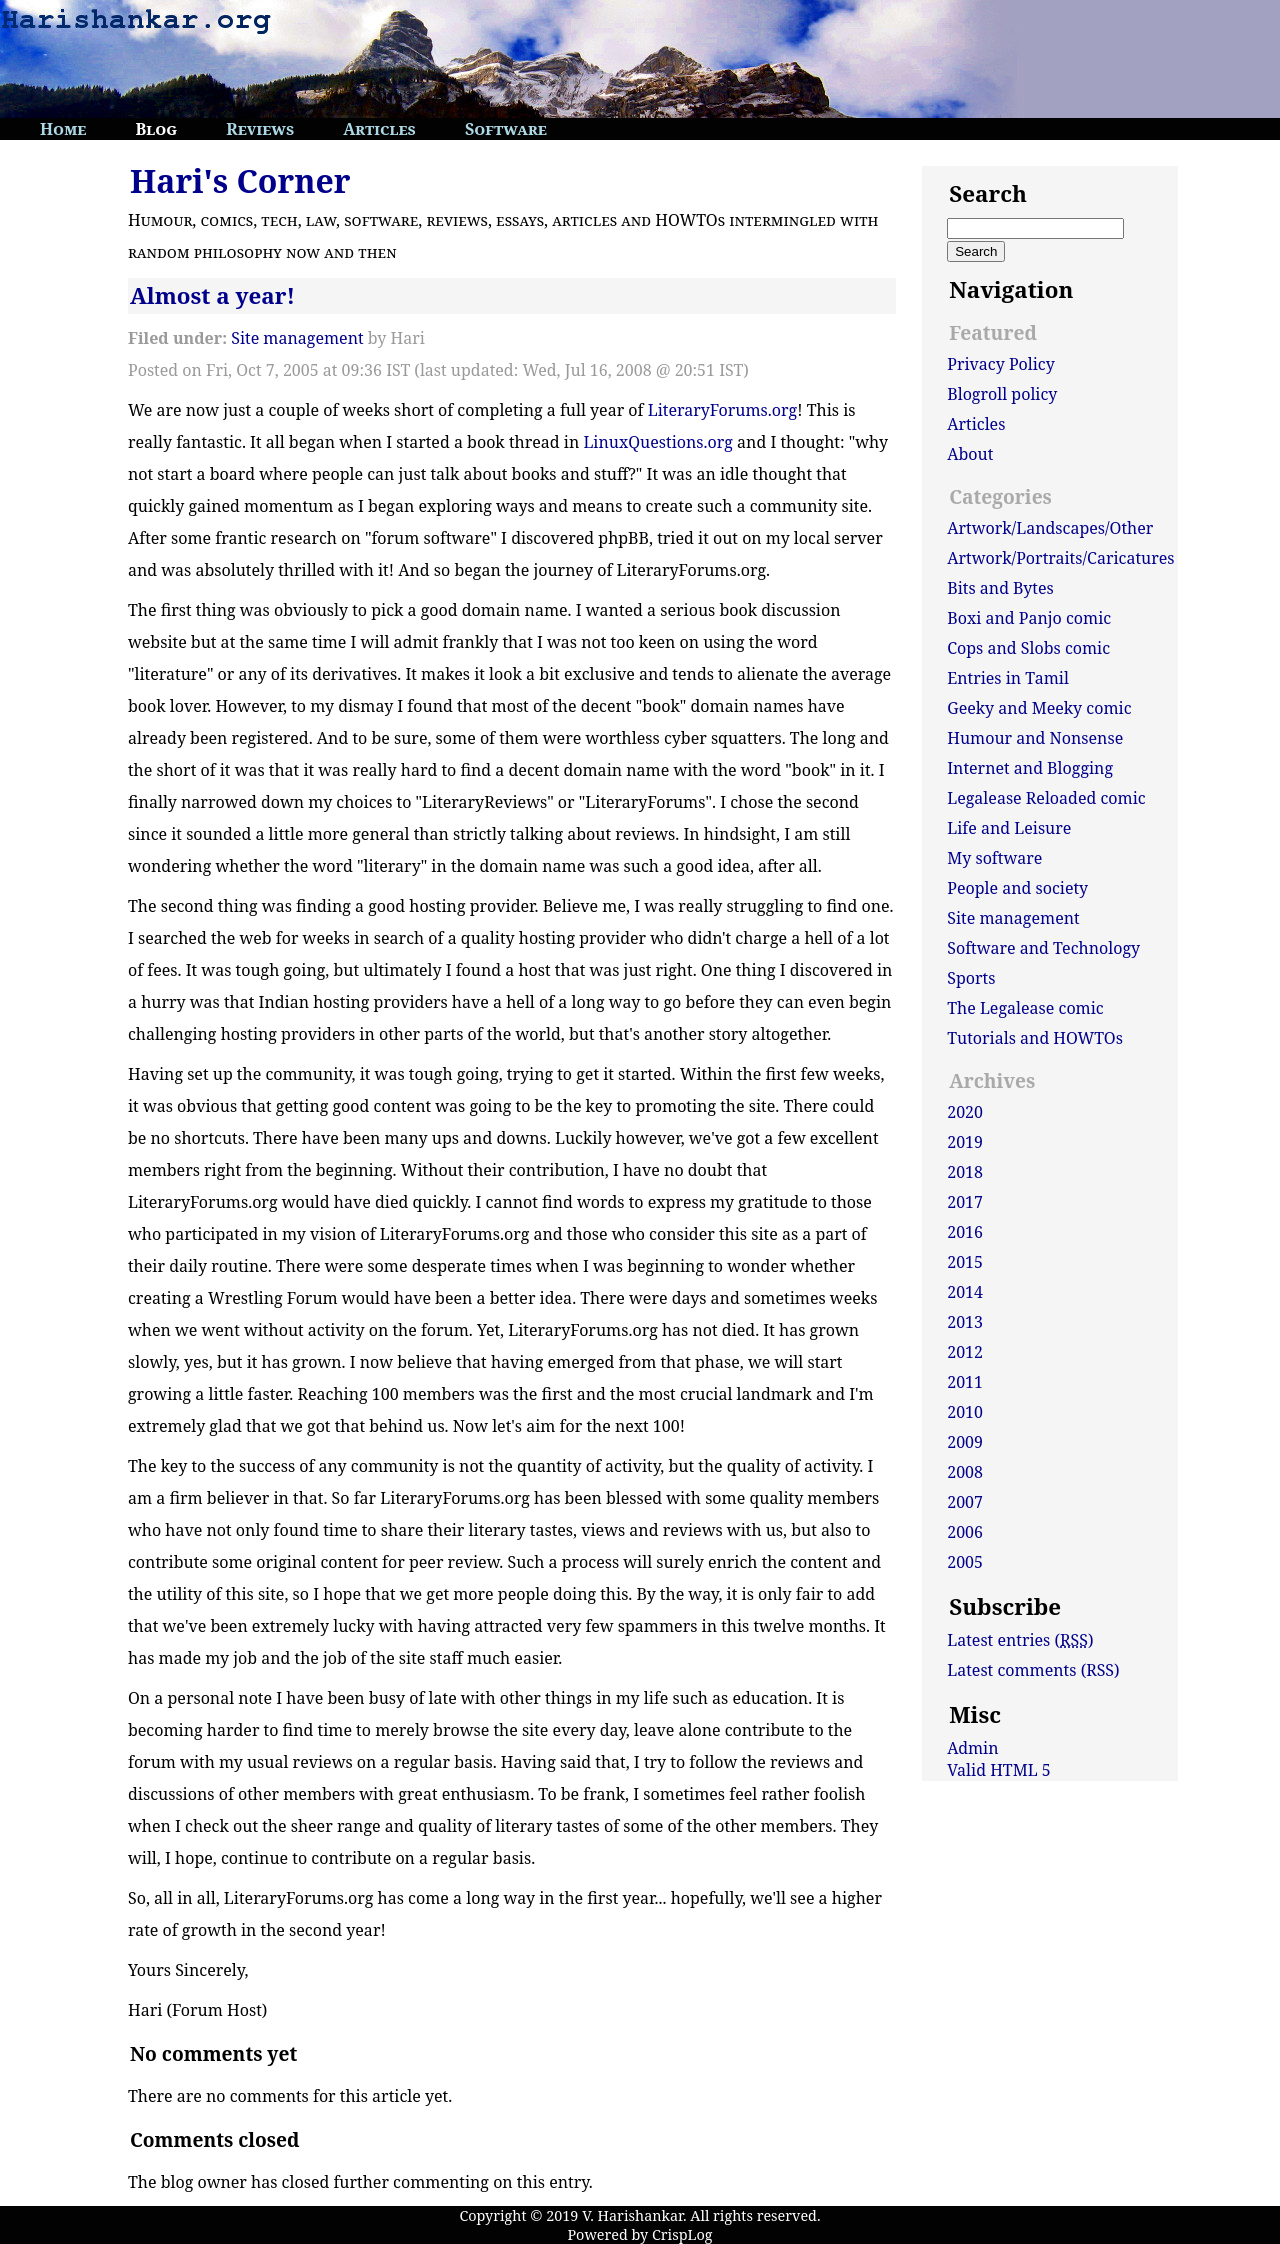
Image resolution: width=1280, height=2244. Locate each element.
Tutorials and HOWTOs (1035, 1038)
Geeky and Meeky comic (1039, 708)
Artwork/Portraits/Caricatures (1060, 558)
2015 (965, 1262)
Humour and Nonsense (1035, 738)
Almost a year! (212, 295)
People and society (1017, 888)
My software (994, 858)
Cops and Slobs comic (1028, 648)
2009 (965, 1442)
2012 (965, 1352)
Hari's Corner (240, 180)
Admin (972, 1748)
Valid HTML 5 (999, 1770)
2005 (965, 1562)
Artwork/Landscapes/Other (1050, 528)
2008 (965, 1472)
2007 (965, 1502)
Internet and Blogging (1030, 768)
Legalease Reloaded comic (1046, 798)
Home (63, 129)
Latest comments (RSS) (1033, 1670)
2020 (965, 1112)
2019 (965, 1142)
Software (506, 129)
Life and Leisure (1009, 828)
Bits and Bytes (1000, 588)
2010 (965, 1412)
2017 (965, 1202)
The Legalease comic (1025, 1008)
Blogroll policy (1002, 394)
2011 (965, 1382)
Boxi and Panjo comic (1029, 618)
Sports (971, 978)
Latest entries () (1020, 1640)
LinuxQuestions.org (658, 442)
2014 (965, 1292)
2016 (965, 1232)
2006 (965, 1532)
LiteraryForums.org (723, 410)
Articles (379, 129)
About (970, 454)
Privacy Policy (1001, 364)
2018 (965, 1172)
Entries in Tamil (1008, 678)
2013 (965, 1322)
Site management (297, 338)
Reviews (260, 129)
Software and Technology (1043, 948)
